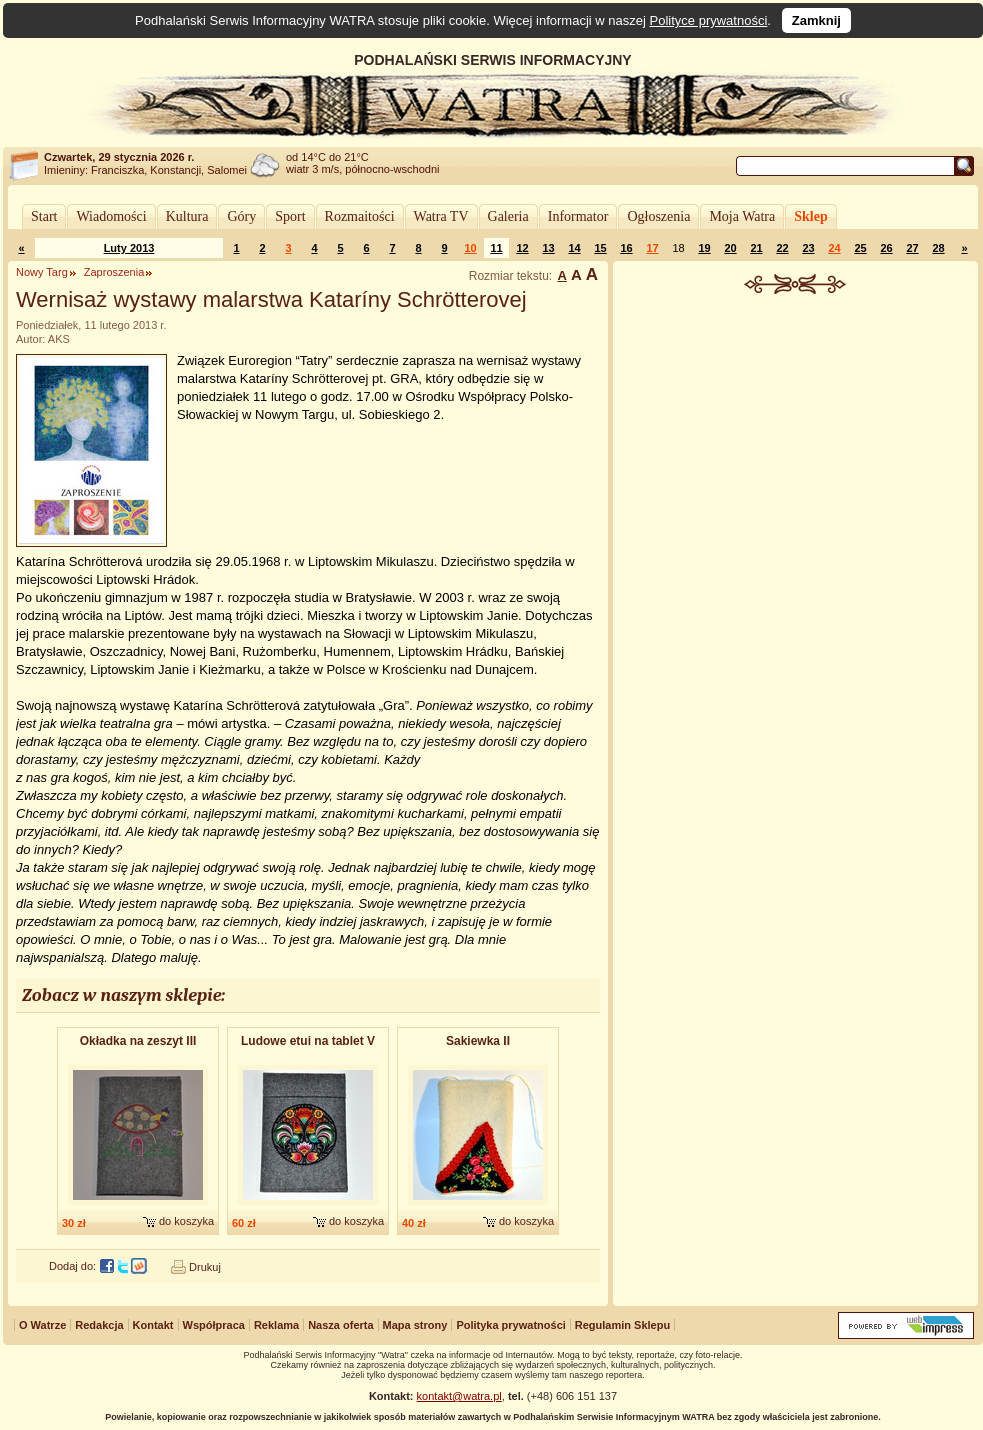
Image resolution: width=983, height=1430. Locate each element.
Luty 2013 (129, 248)
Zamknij (816, 20)
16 (626, 248)
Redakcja (99, 1325)
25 (860, 248)
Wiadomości (111, 216)
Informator (578, 216)
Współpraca (214, 1325)
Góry (241, 216)
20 (730, 248)
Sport (290, 216)
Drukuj (205, 1267)
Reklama (276, 1325)
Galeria (508, 216)
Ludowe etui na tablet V (308, 1041)
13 (548, 248)
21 (756, 248)
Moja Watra (742, 216)
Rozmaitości (360, 216)
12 (522, 248)
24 (834, 248)
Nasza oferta (340, 1325)
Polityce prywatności (709, 20)
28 (938, 248)
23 (808, 248)
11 (496, 248)
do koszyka (186, 1221)
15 (600, 248)
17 (652, 248)
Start (44, 216)
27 (912, 248)
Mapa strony (415, 1325)
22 (782, 248)
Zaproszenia (114, 272)
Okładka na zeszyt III (138, 1041)
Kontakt (153, 1325)
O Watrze (42, 1325)
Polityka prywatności (510, 1325)
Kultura (187, 216)
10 (470, 248)
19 (704, 248)
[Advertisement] (796, 444)
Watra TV (441, 216)
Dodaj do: (72, 1266)
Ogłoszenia (658, 216)
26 (886, 248)
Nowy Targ (42, 272)
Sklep (810, 216)
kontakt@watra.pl (459, 1396)
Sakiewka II (478, 1041)
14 (574, 248)
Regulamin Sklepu (622, 1325)
